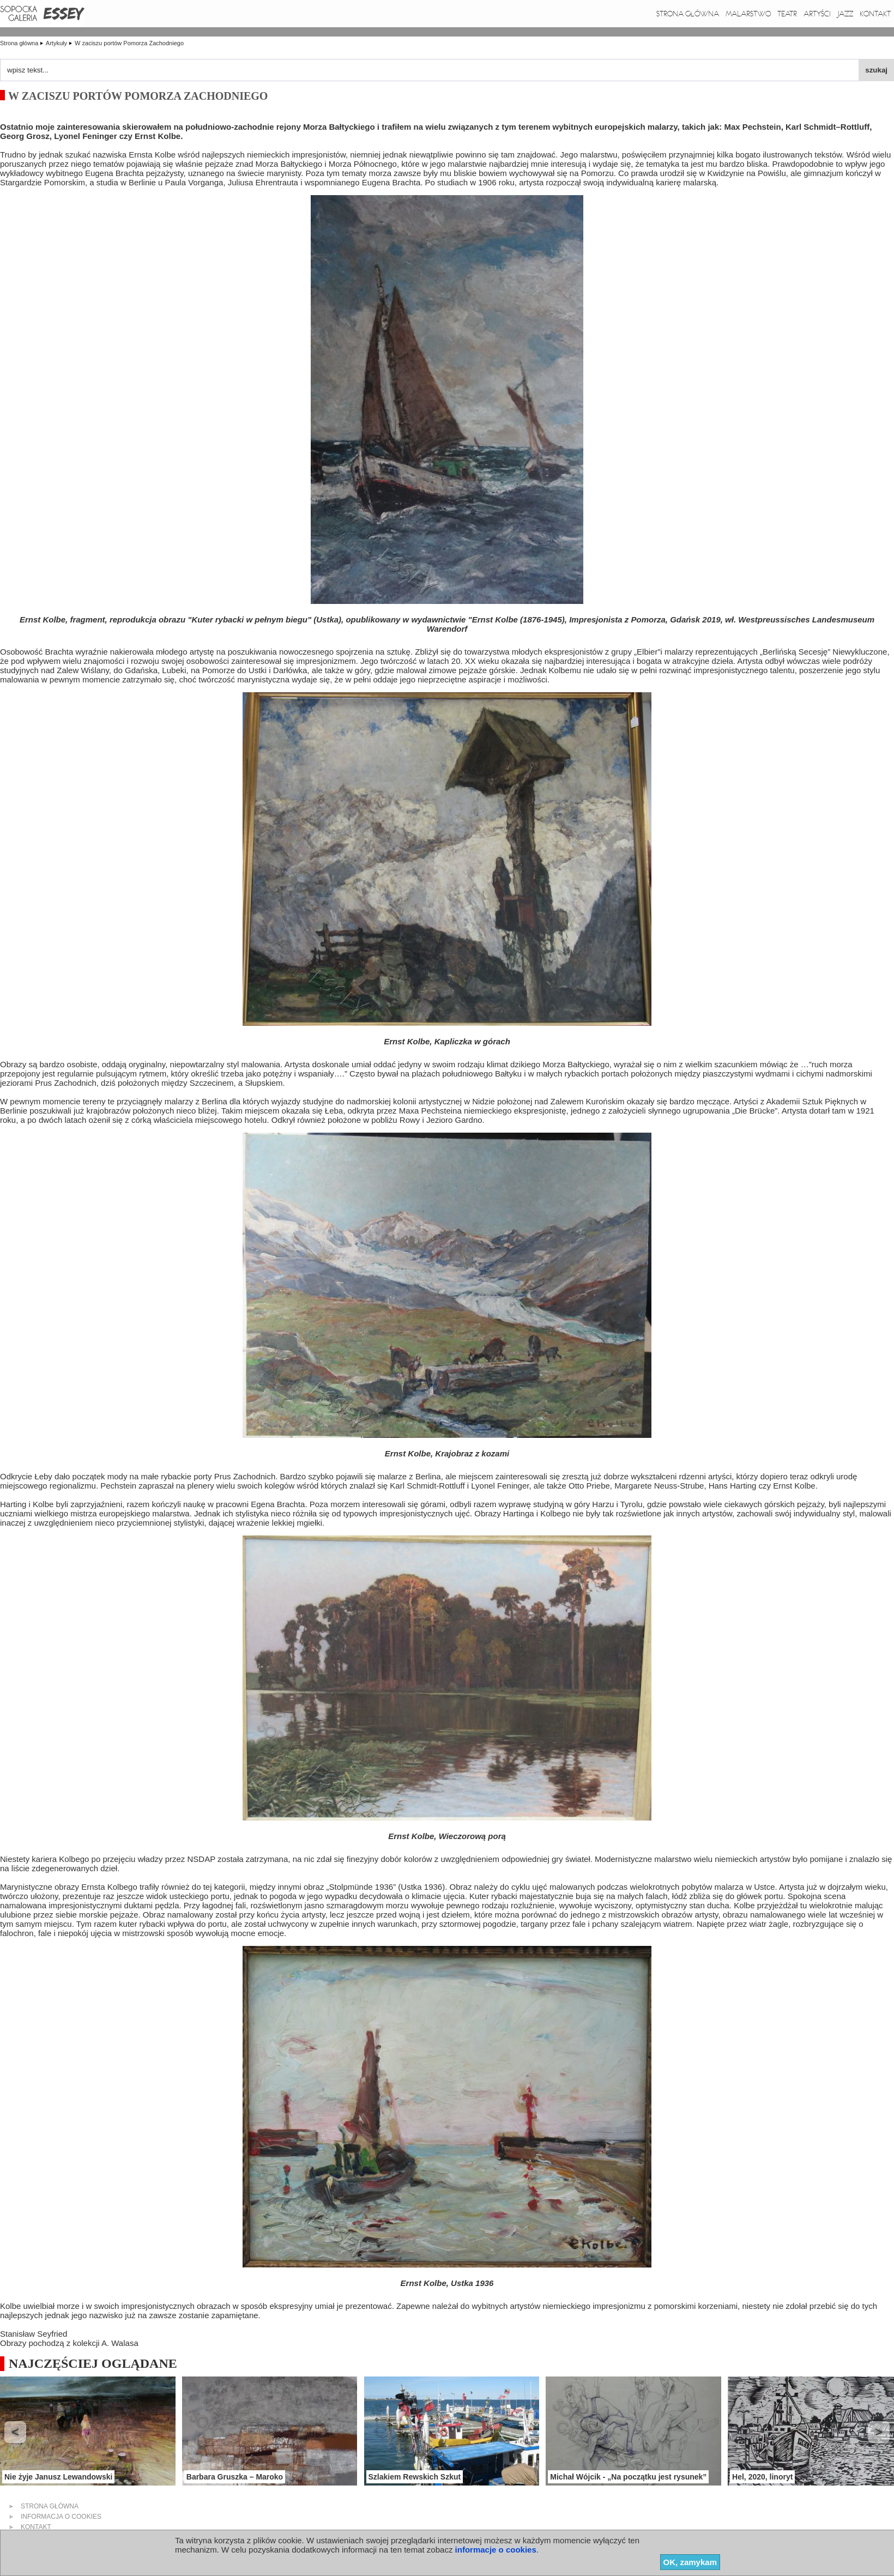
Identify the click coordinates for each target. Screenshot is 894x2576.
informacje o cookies (495, 2549)
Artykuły (57, 43)
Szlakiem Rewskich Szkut (415, 2476)
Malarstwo (748, 13)
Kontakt (875, 13)
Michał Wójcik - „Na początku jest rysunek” (628, 2476)
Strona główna (687, 13)
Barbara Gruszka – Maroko (234, 2476)
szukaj (876, 70)
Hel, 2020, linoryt (762, 2476)
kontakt (36, 2527)
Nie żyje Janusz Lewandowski (58, 2476)
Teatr (787, 13)
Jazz (845, 13)
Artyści (817, 13)
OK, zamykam (690, 2562)
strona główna (49, 2506)
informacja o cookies (61, 2516)
